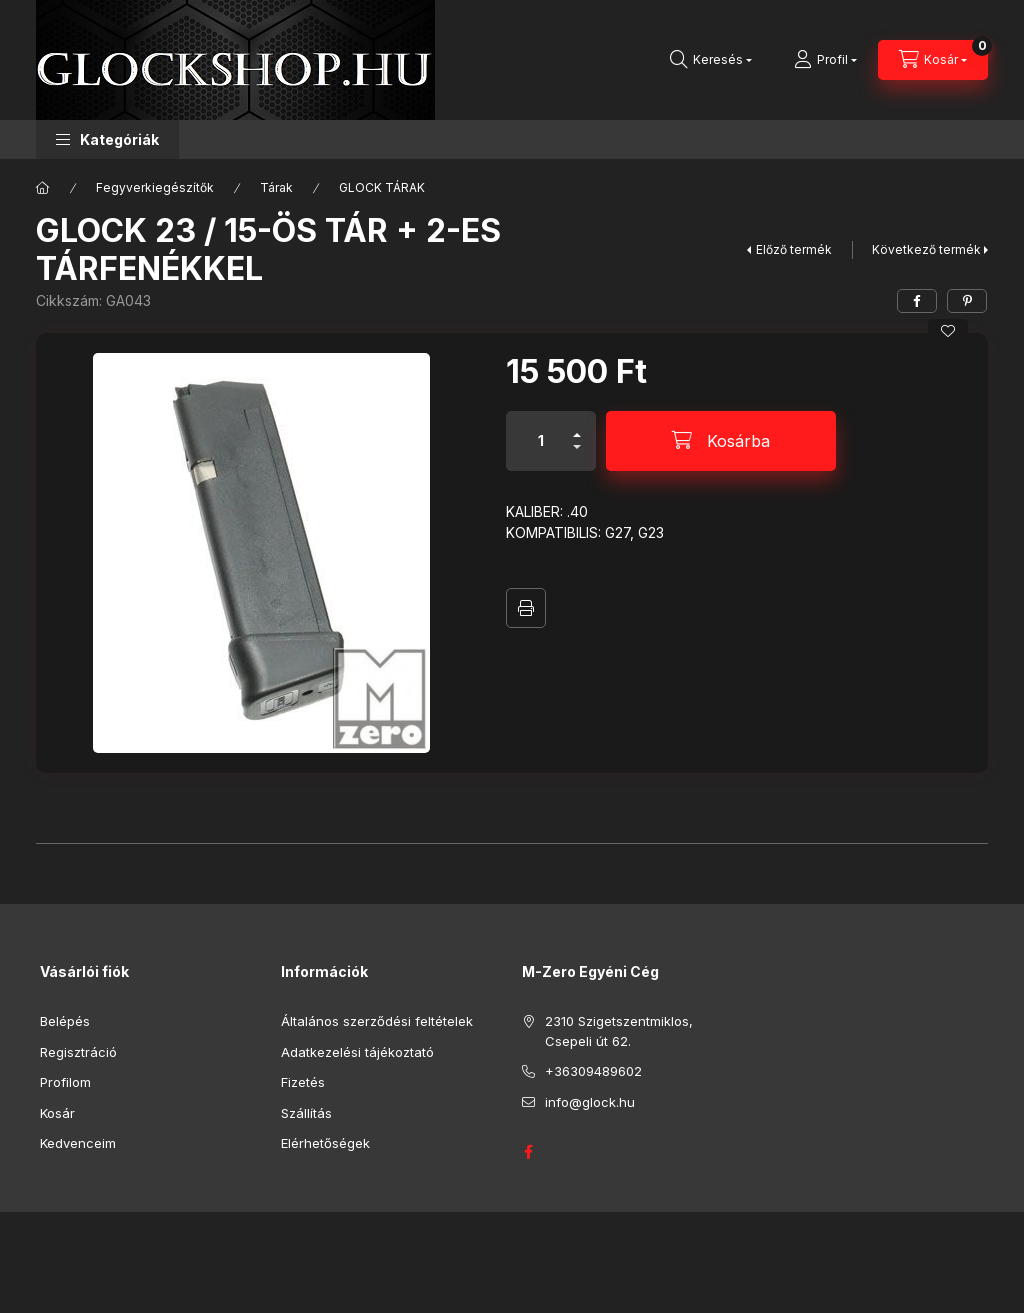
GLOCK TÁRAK (382, 187)
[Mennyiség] (541, 441)
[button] (107, 139)
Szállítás (306, 1113)
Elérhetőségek (325, 1143)
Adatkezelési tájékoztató (357, 1052)
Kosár (57, 1113)
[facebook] (917, 301)
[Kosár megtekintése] (933, 60)
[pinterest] (967, 301)
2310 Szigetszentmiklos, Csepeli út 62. (619, 1031)
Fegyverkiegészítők (155, 187)
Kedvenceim (78, 1143)
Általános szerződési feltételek (377, 1021)
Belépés (65, 1021)
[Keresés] (711, 60)
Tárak (276, 187)
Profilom (65, 1082)
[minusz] (577, 455)
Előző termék (794, 249)
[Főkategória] (43, 188)
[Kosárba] (721, 441)
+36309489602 (593, 1071)
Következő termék (926, 249)
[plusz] (577, 426)
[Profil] (825, 60)
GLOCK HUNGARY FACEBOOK (528, 1152)
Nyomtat (526, 608)
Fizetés (303, 1082)
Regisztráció (78, 1052)
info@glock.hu (590, 1102)
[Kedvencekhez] (948, 331)
